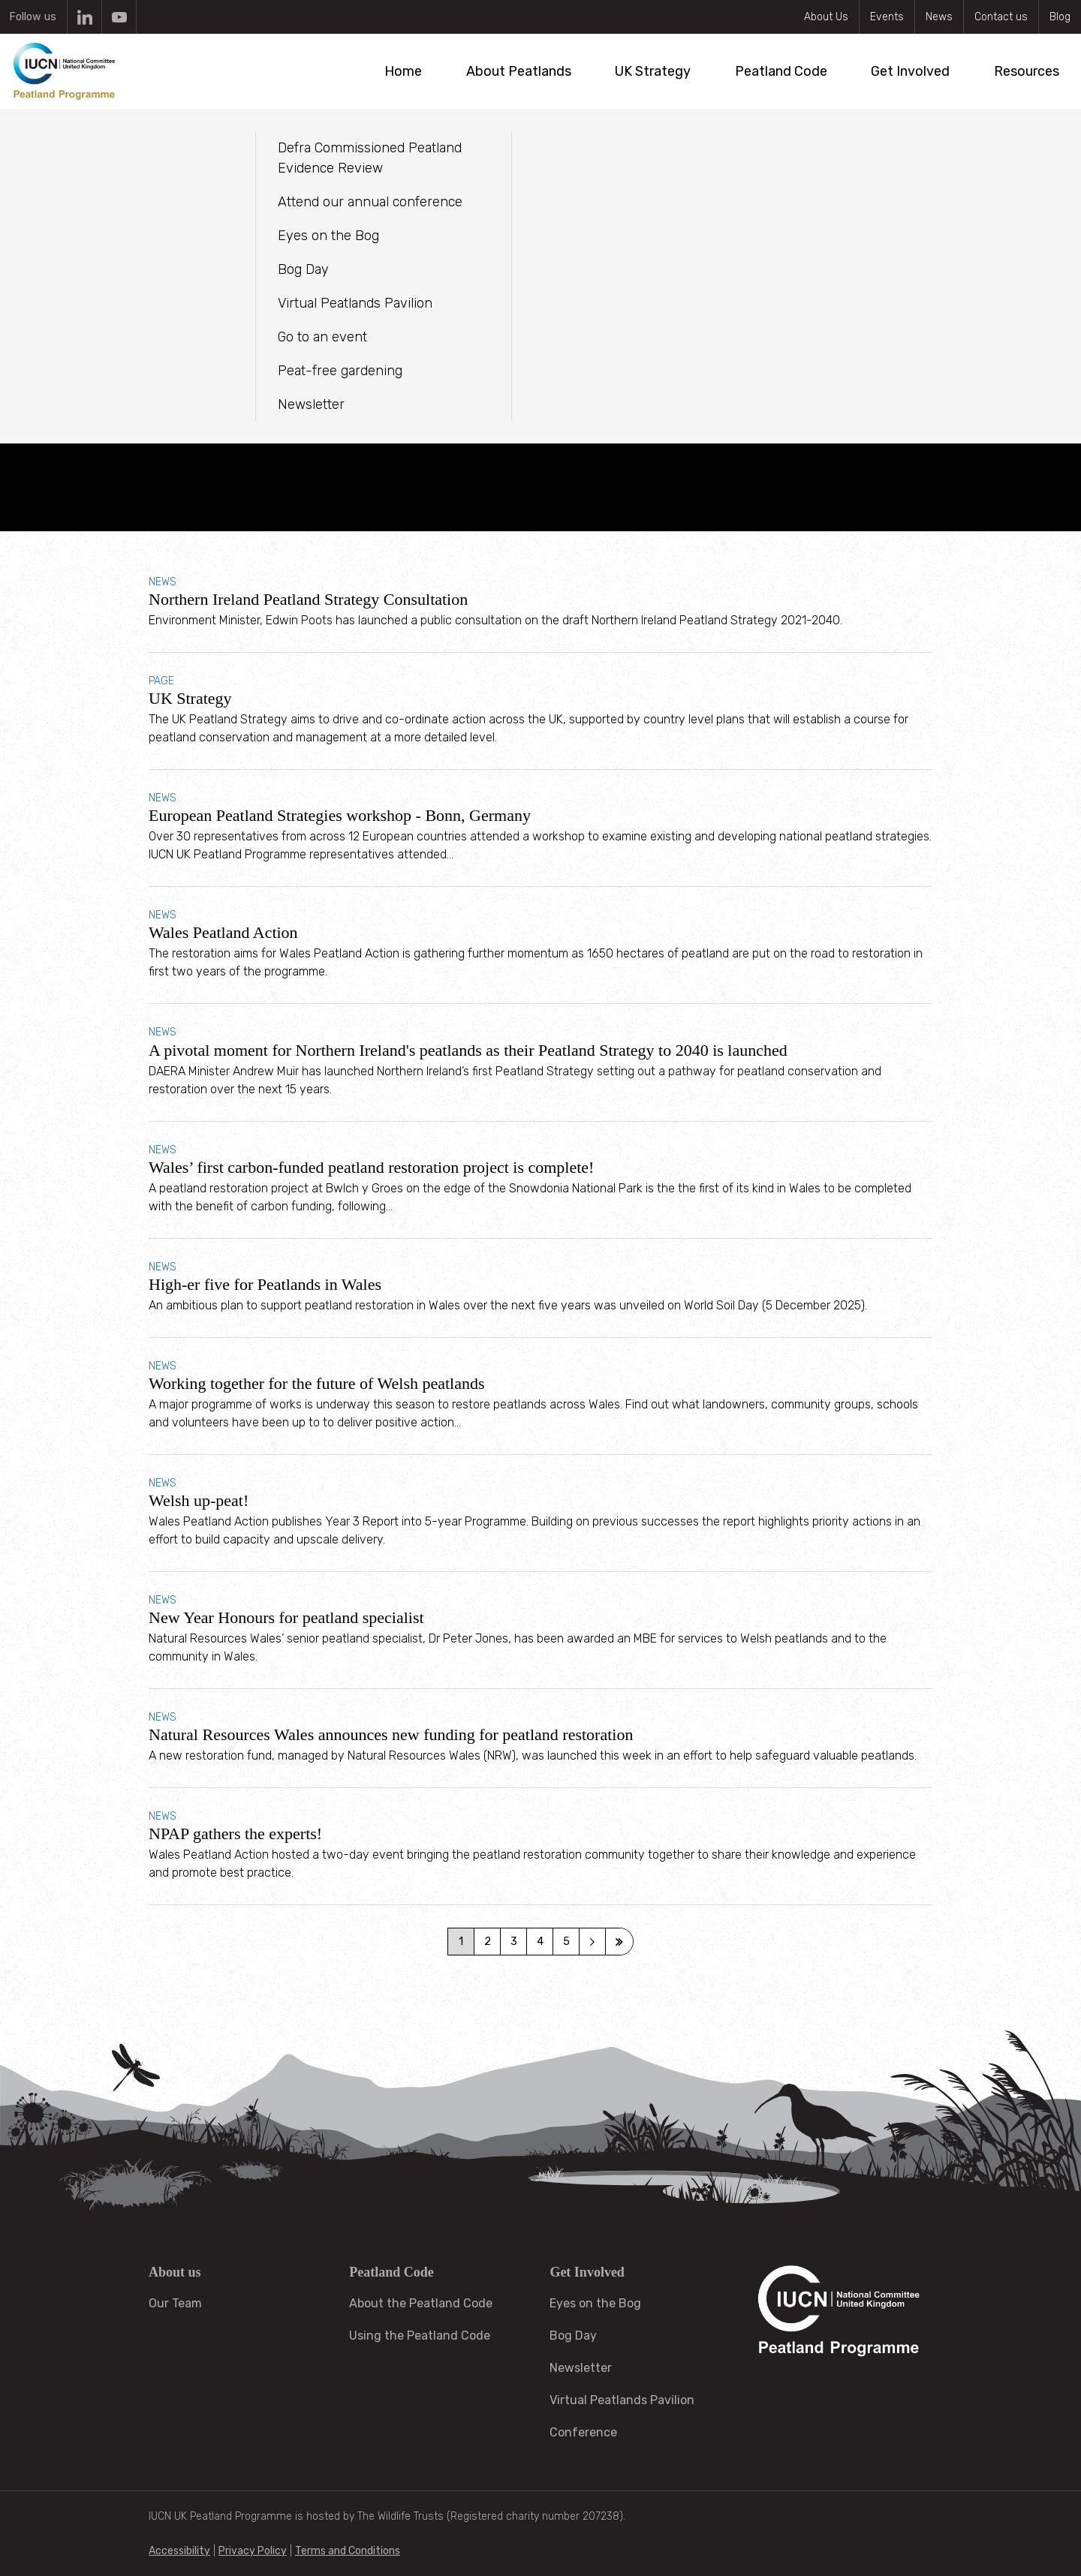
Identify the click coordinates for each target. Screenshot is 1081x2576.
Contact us (1001, 17)
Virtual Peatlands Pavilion (622, 2400)
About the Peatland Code (420, 2303)
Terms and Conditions (347, 2550)
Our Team (175, 2303)
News (939, 17)
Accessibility (179, 2550)
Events (887, 17)
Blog (1059, 17)
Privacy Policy (252, 2550)
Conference (583, 2432)
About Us (826, 17)
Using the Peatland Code (419, 2335)
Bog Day (573, 2335)
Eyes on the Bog (595, 2303)
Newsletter (581, 2368)
